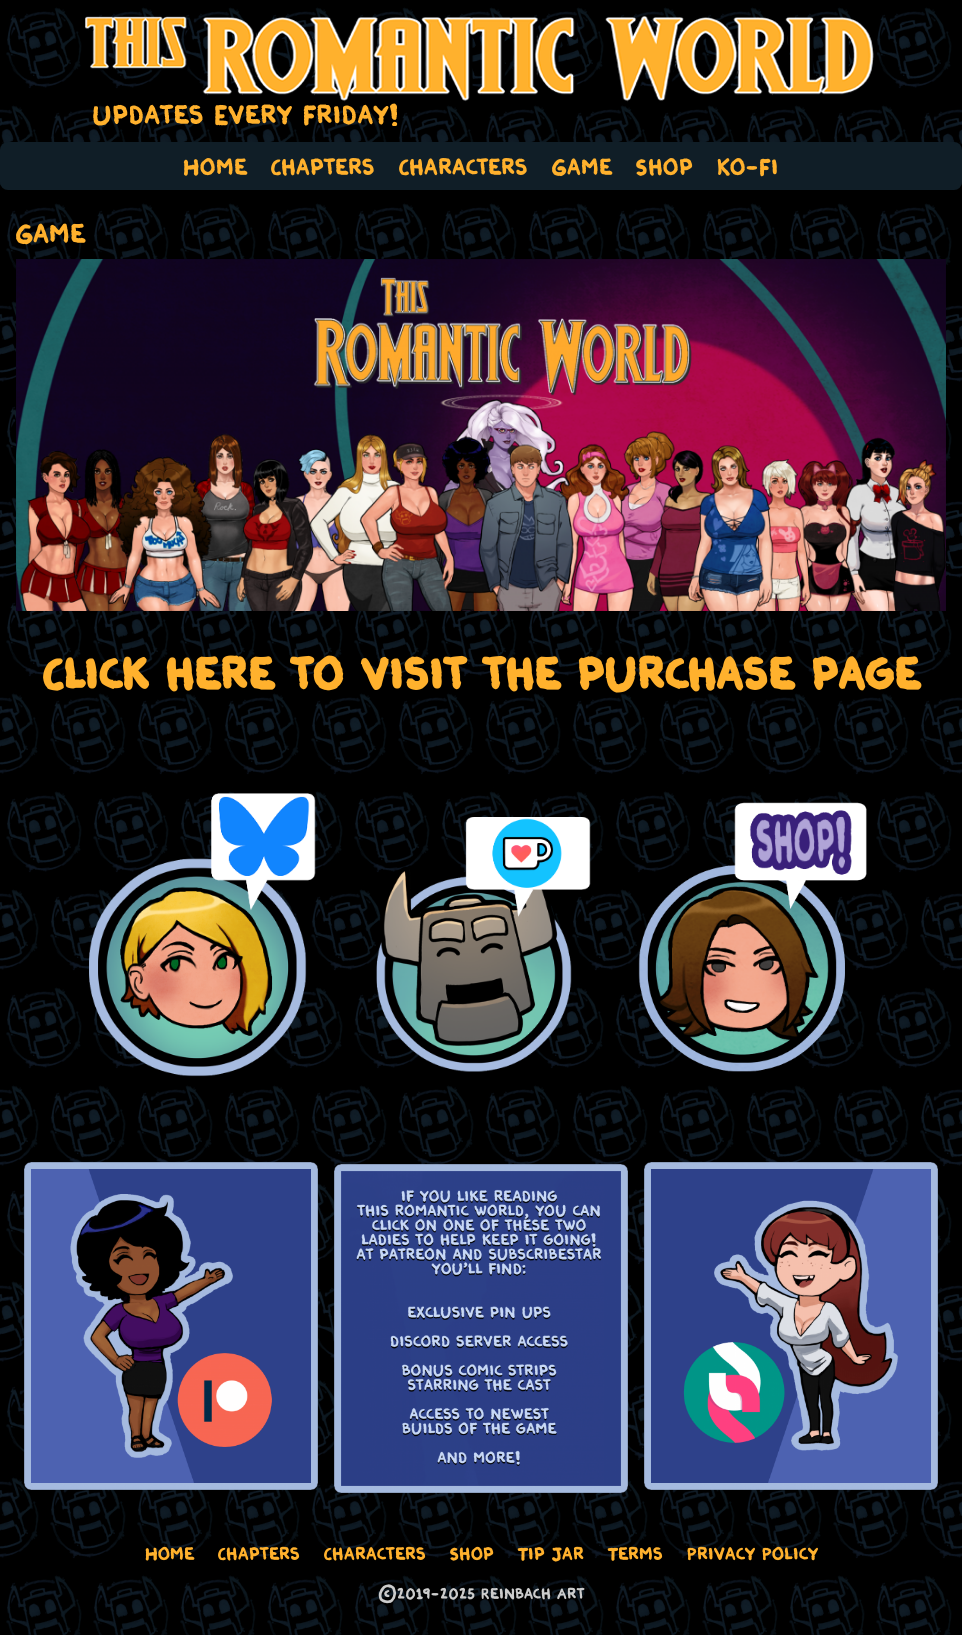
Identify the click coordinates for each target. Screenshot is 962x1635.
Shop (664, 166)
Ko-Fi (748, 166)
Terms (635, 1553)
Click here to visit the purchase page (481, 672)
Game (582, 166)
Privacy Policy (752, 1553)
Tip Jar (551, 1553)
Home (215, 166)
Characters (463, 166)
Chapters (323, 166)
